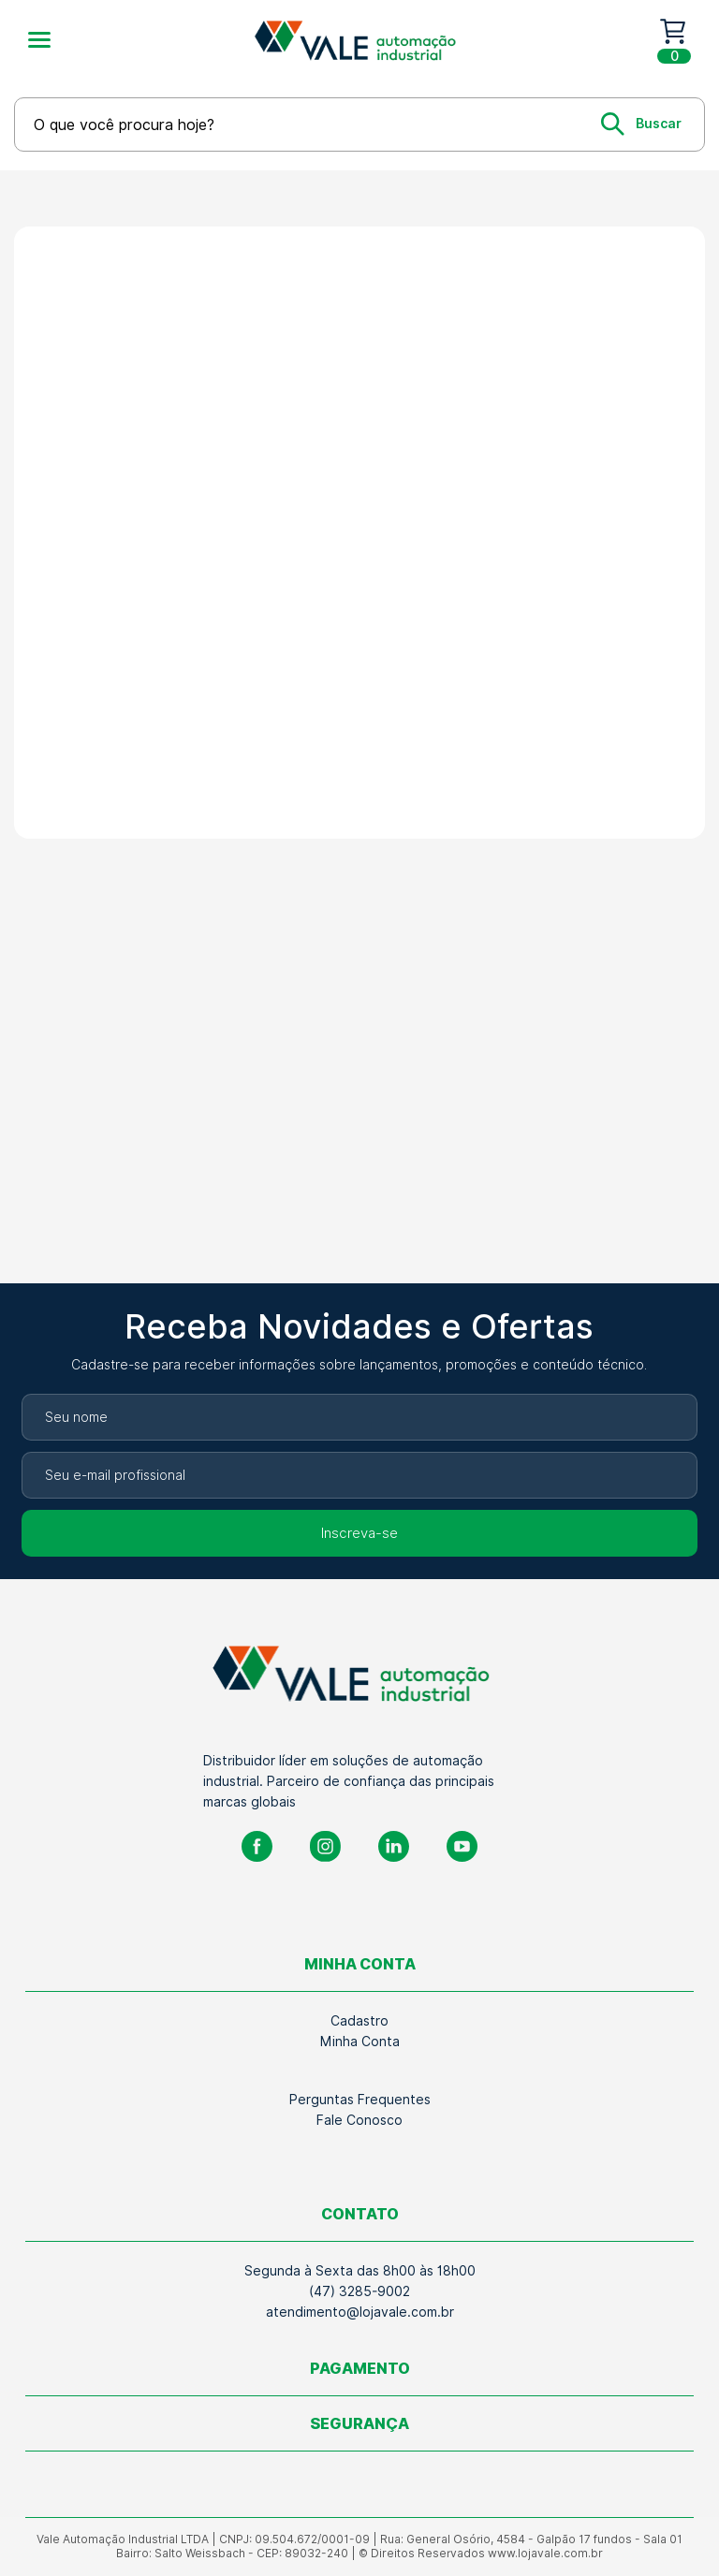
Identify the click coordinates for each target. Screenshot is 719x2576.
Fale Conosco (359, 2120)
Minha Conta (360, 2041)
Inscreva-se (359, 1533)
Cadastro (359, 2020)
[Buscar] (641, 123)
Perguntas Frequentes (360, 2099)
